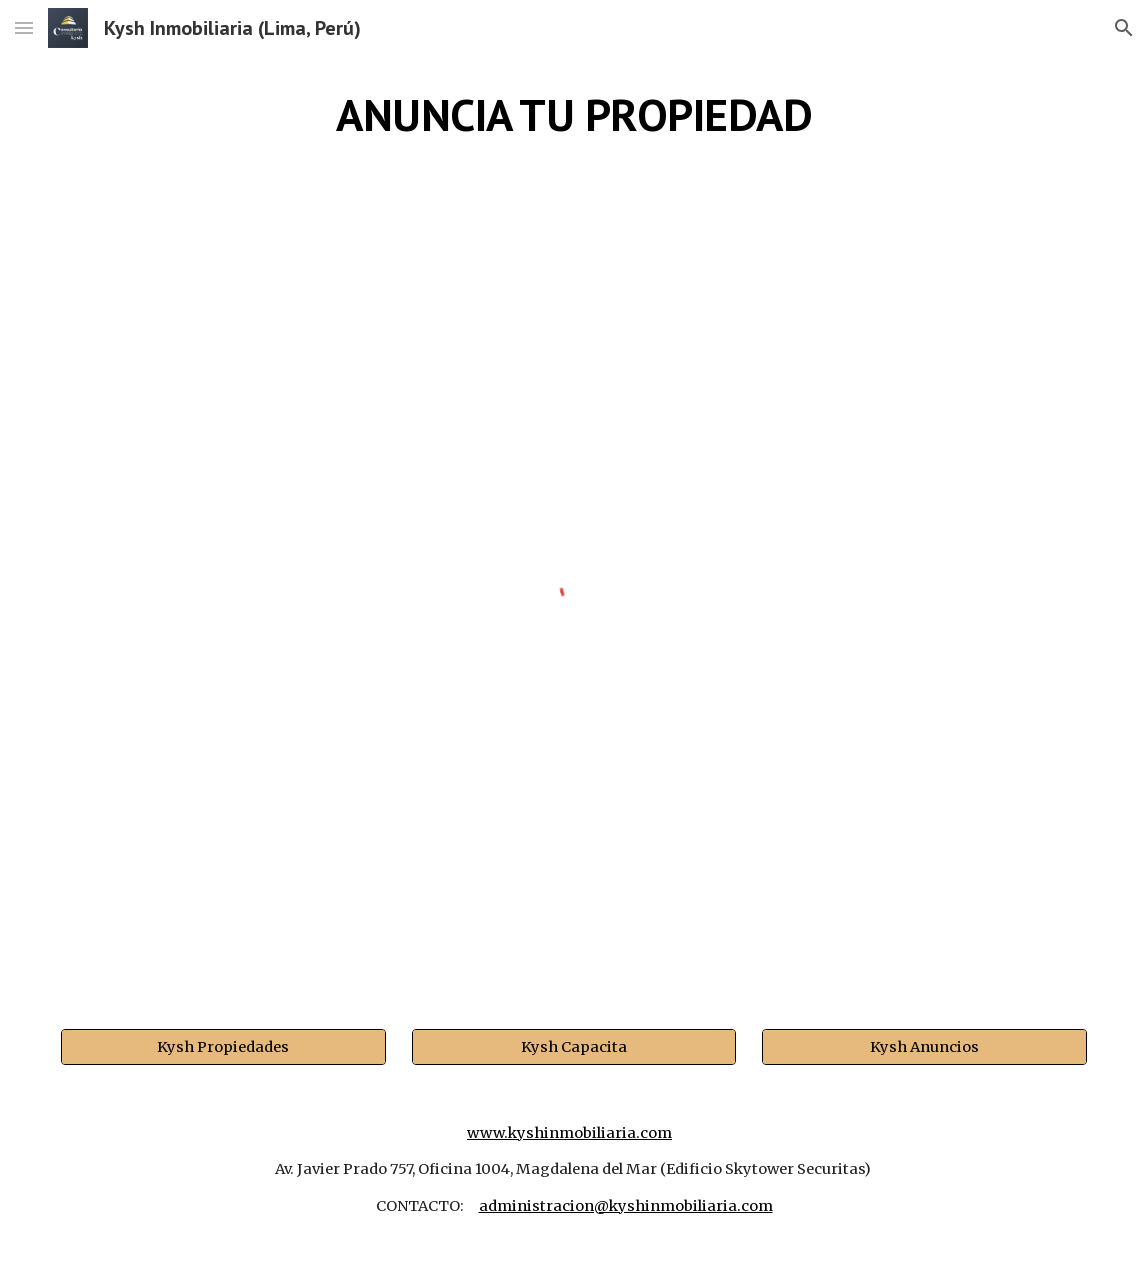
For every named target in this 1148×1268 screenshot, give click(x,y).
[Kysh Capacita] (574, 1046)
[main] (574, 115)
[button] (24, 27)
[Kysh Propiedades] (223, 1046)
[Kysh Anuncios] (924, 1046)
